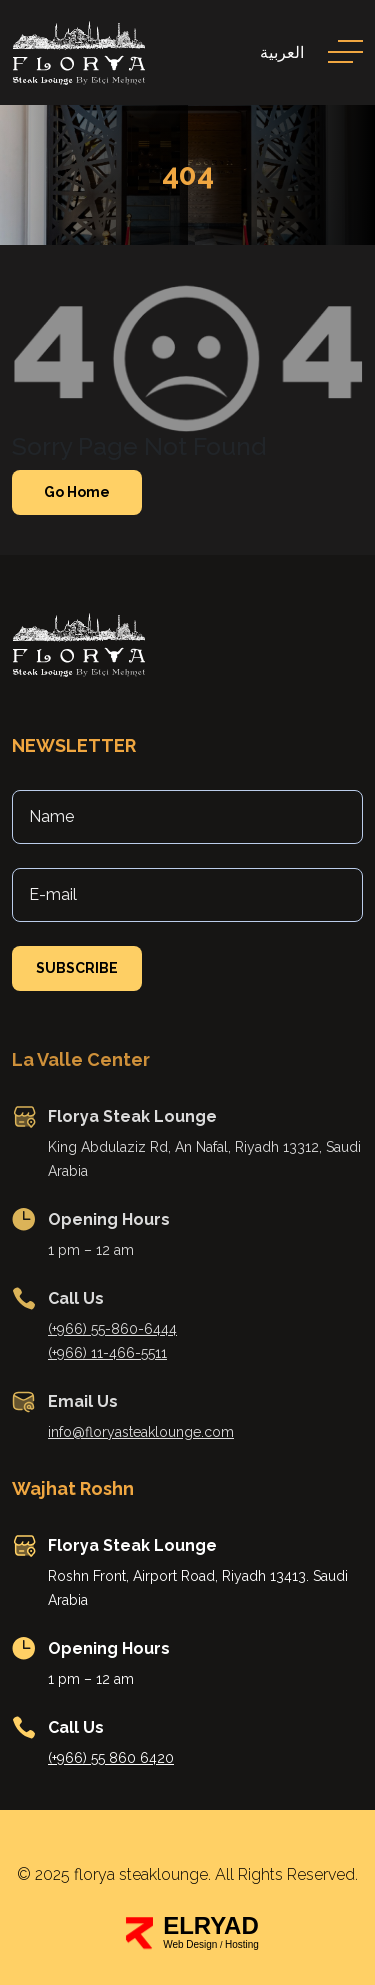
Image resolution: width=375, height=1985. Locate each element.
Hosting (242, 1944)
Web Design (190, 1944)
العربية (282, 52)
